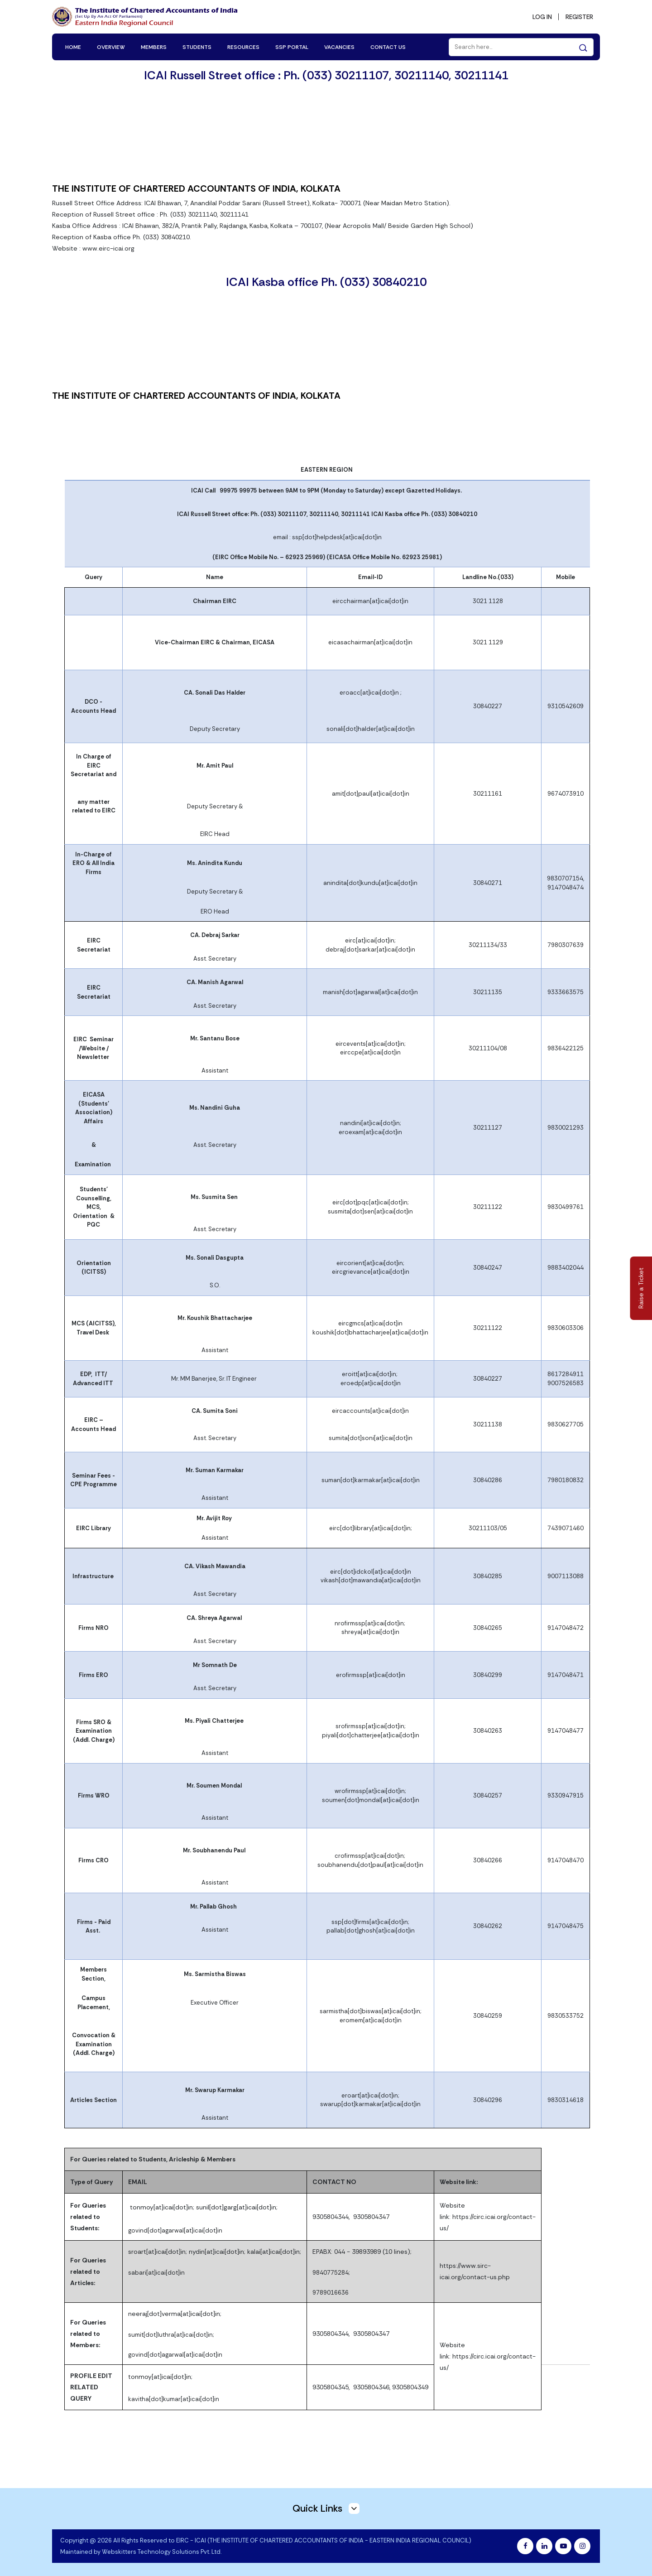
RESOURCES (243, 46)
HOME (73, 46)
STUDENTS (196, 46)
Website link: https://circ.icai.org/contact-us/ (488, 2216)
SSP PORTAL (291, 46)
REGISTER (578, 16)
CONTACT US (388, 46)
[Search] (521, 46)
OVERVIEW (111, 46)
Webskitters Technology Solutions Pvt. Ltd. (161, 2551)
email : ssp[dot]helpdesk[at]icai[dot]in (327, 537)
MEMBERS (154, 46)
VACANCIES (339, 46)
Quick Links (326, 2507)
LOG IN (539, 16)
